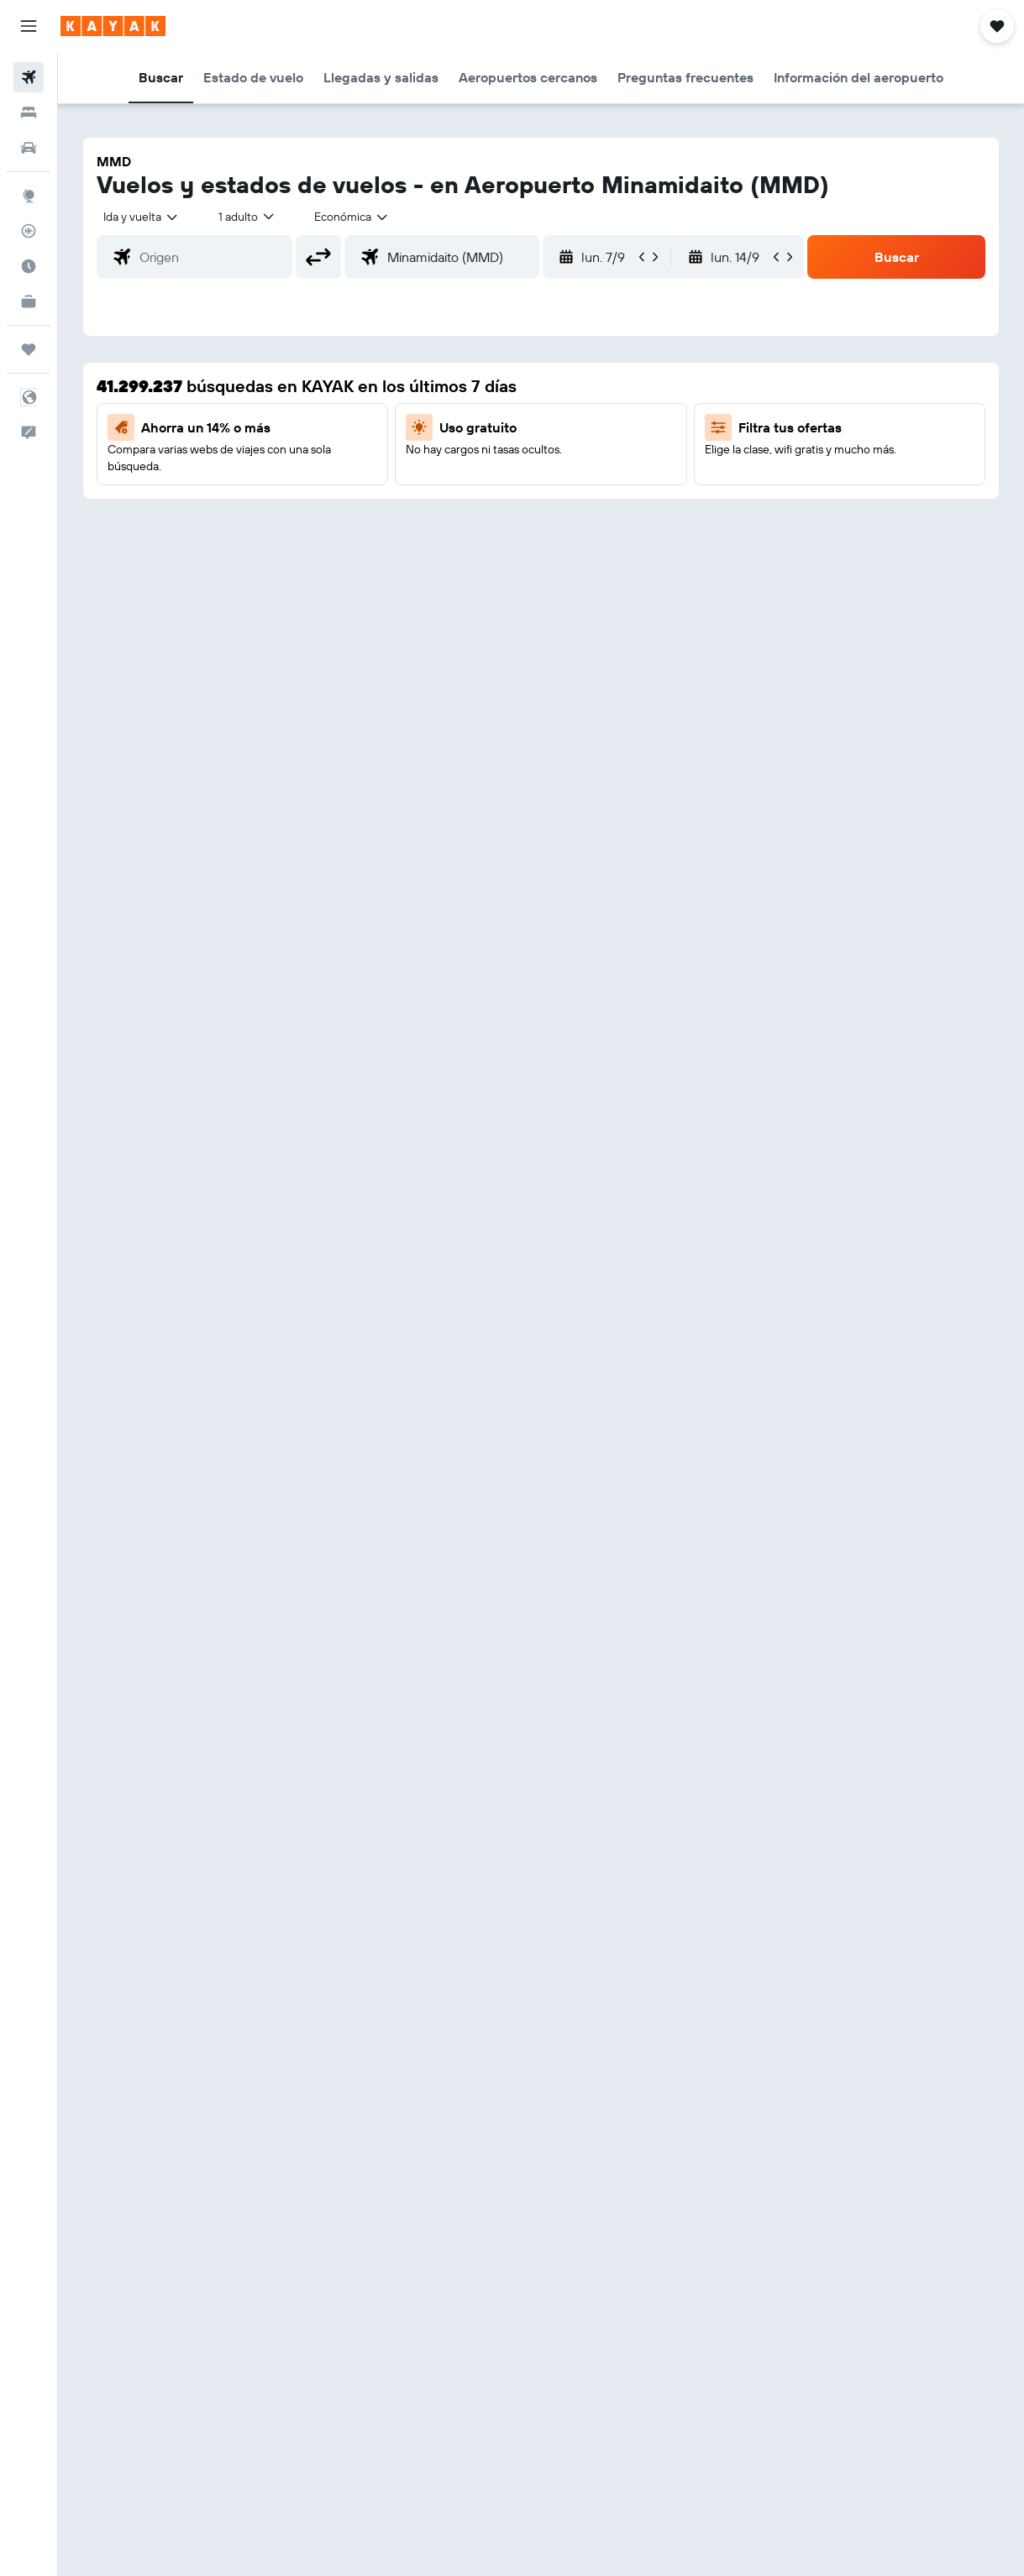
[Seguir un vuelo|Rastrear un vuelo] (28, 231)
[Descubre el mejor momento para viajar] (28, 266)
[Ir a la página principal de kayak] (112, 26)
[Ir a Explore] (28, 195)
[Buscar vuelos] (28, 77)
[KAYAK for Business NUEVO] (28, 301)
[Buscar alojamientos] (28, 112)
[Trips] (28, 349)
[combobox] (351, 216)
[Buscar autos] (28, 148)
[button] (28, 26)
